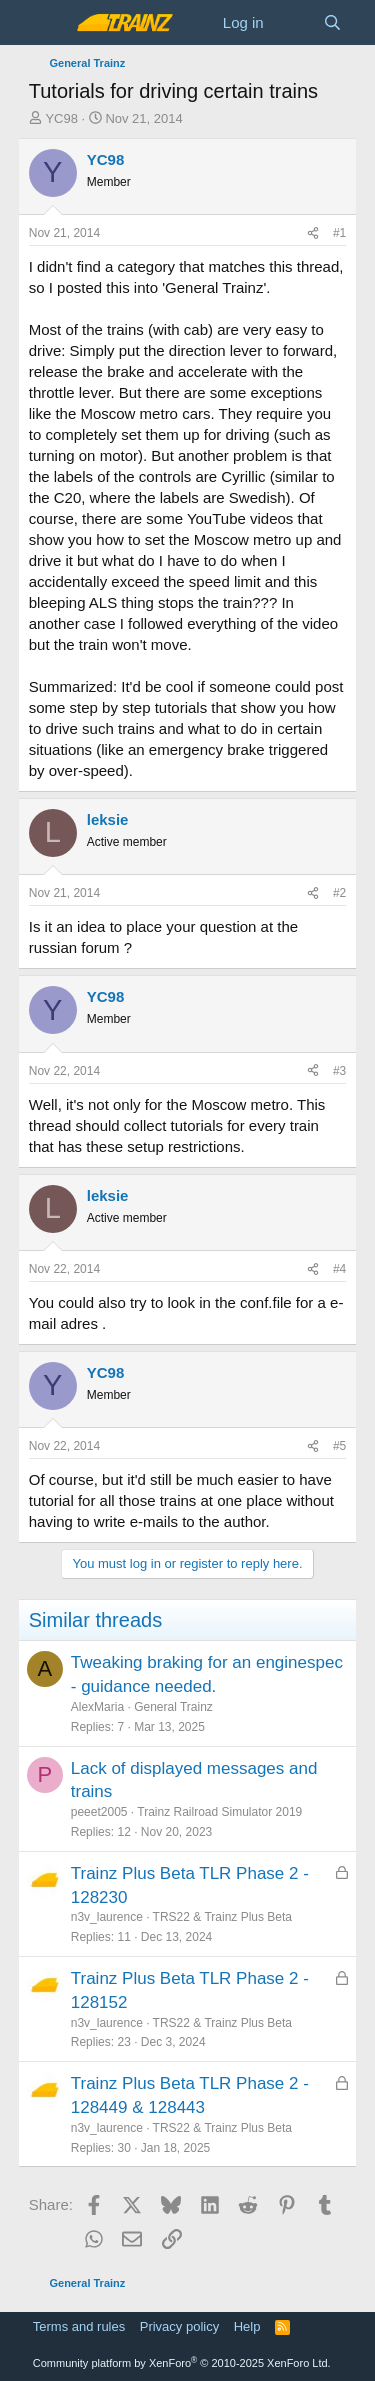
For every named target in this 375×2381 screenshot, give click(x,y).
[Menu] (46, 23)
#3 (339, 1071)
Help (247, 2326)
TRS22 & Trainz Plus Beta (222, 1917)
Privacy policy (179, 2326)
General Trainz (173, 1707)
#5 (339, 1446)
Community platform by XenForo (182, 2363)
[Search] (332, 22)
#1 (339, 233)
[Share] (313, 233)
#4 (339, 1269)
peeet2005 (99, 1812)
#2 (339, 893)
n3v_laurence (107, 1917)
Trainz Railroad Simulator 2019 (219, 1812)
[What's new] (293, 22)
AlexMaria (97, 1707)
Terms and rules (79, 2326)
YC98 (61, 118)
